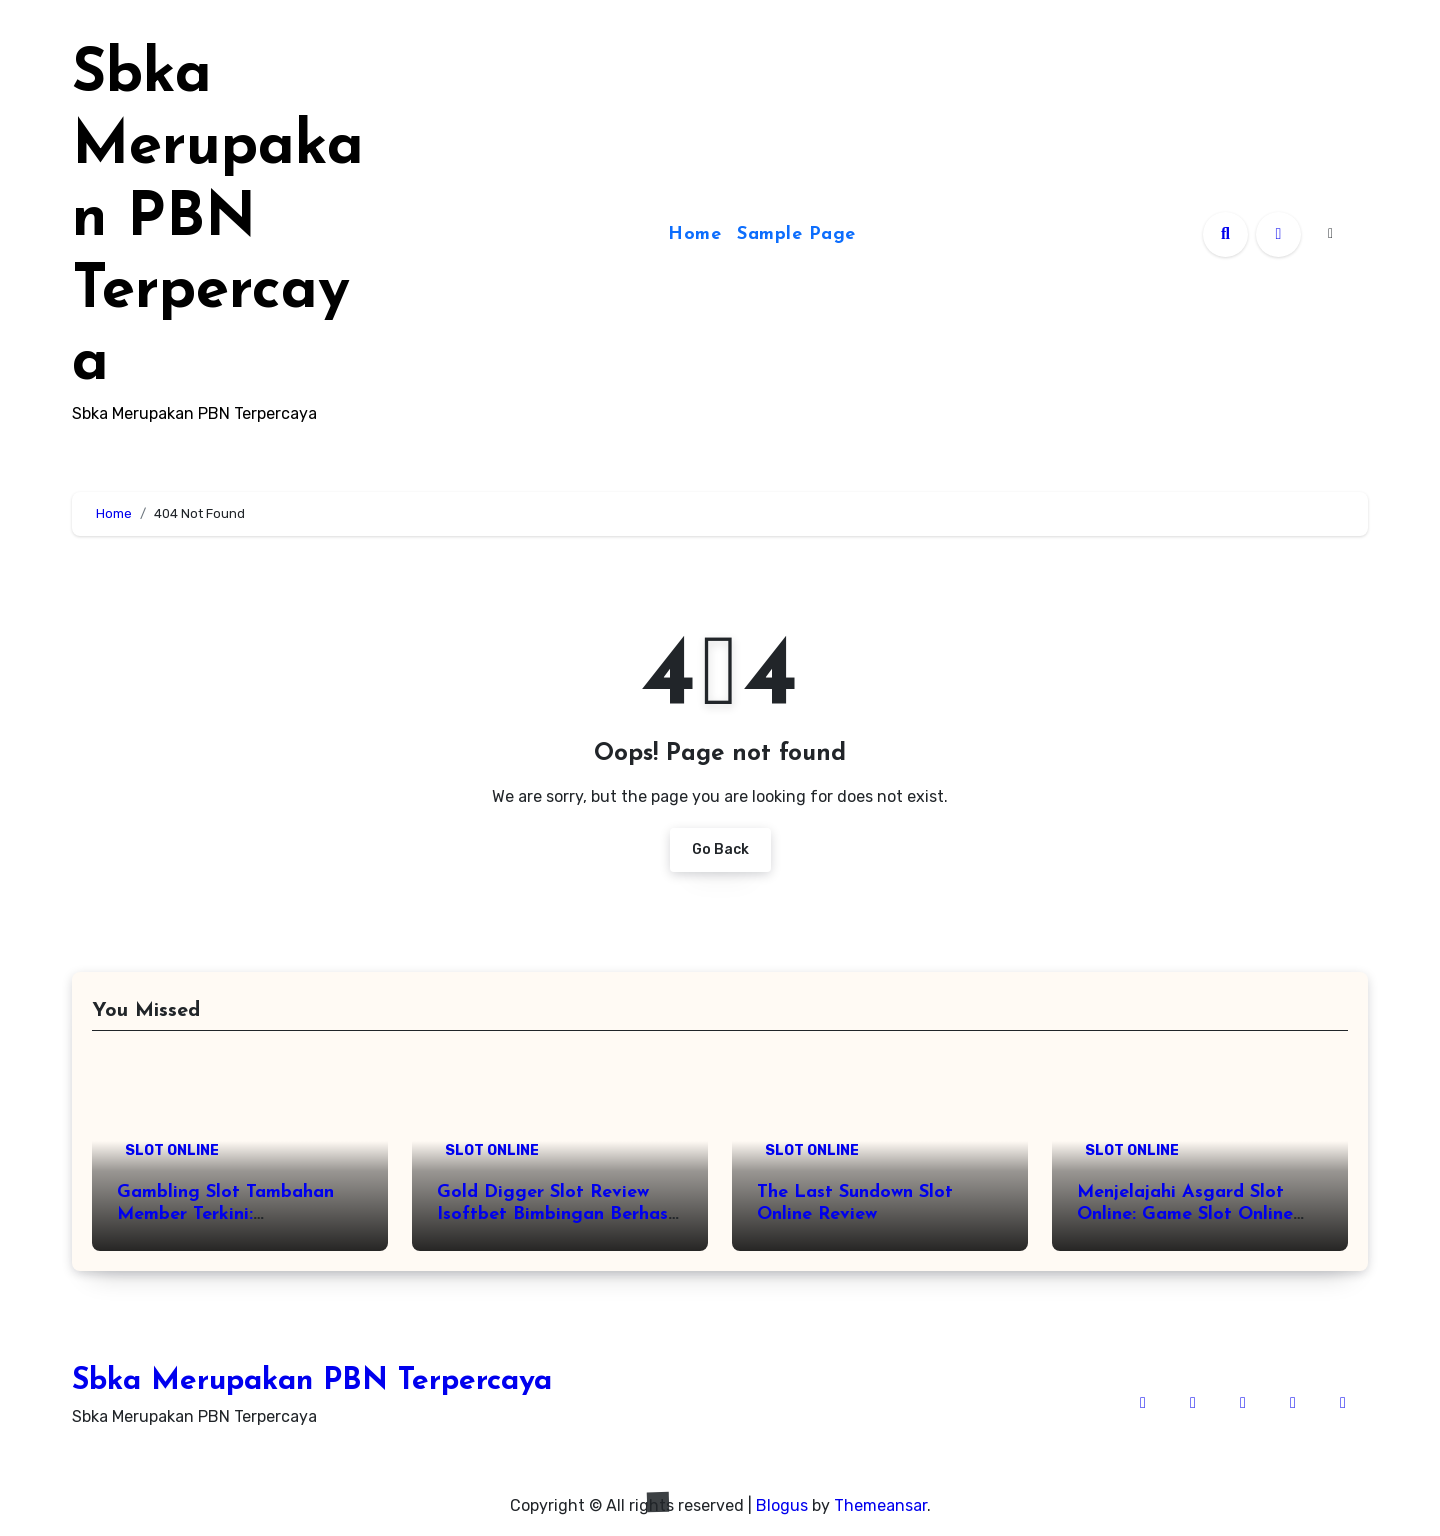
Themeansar (880, 1505)
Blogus (782, 1505)
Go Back (720, 849)
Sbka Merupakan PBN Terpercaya (218, 220)
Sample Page (796, 234)
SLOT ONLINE (172, 1150)
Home (694, 234)
